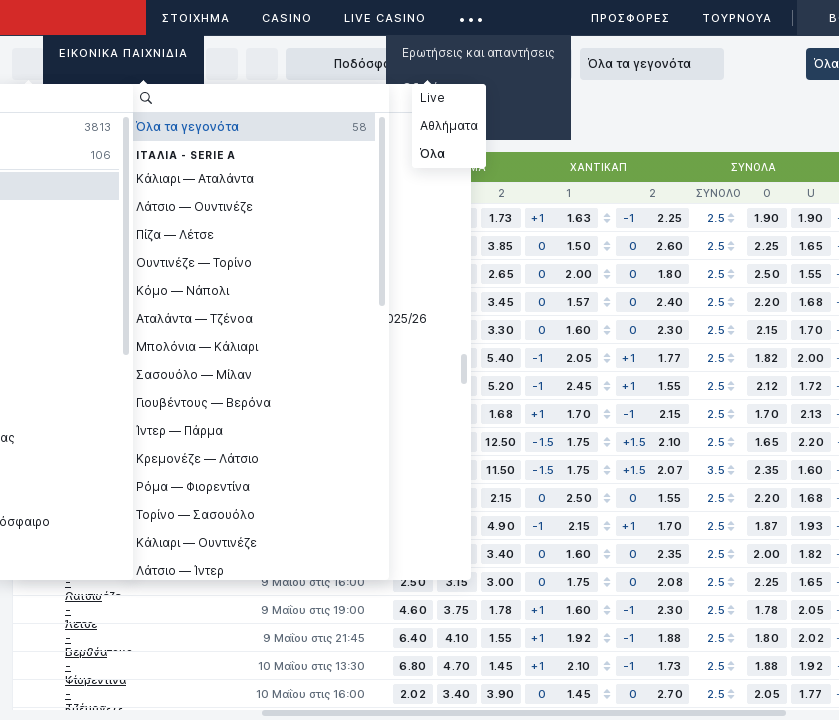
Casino (287, 18)
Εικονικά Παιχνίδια (123, 53)
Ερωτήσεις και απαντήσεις (478, 52)
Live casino (385, 18)
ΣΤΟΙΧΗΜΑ (196, 18)
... (471, 14)
